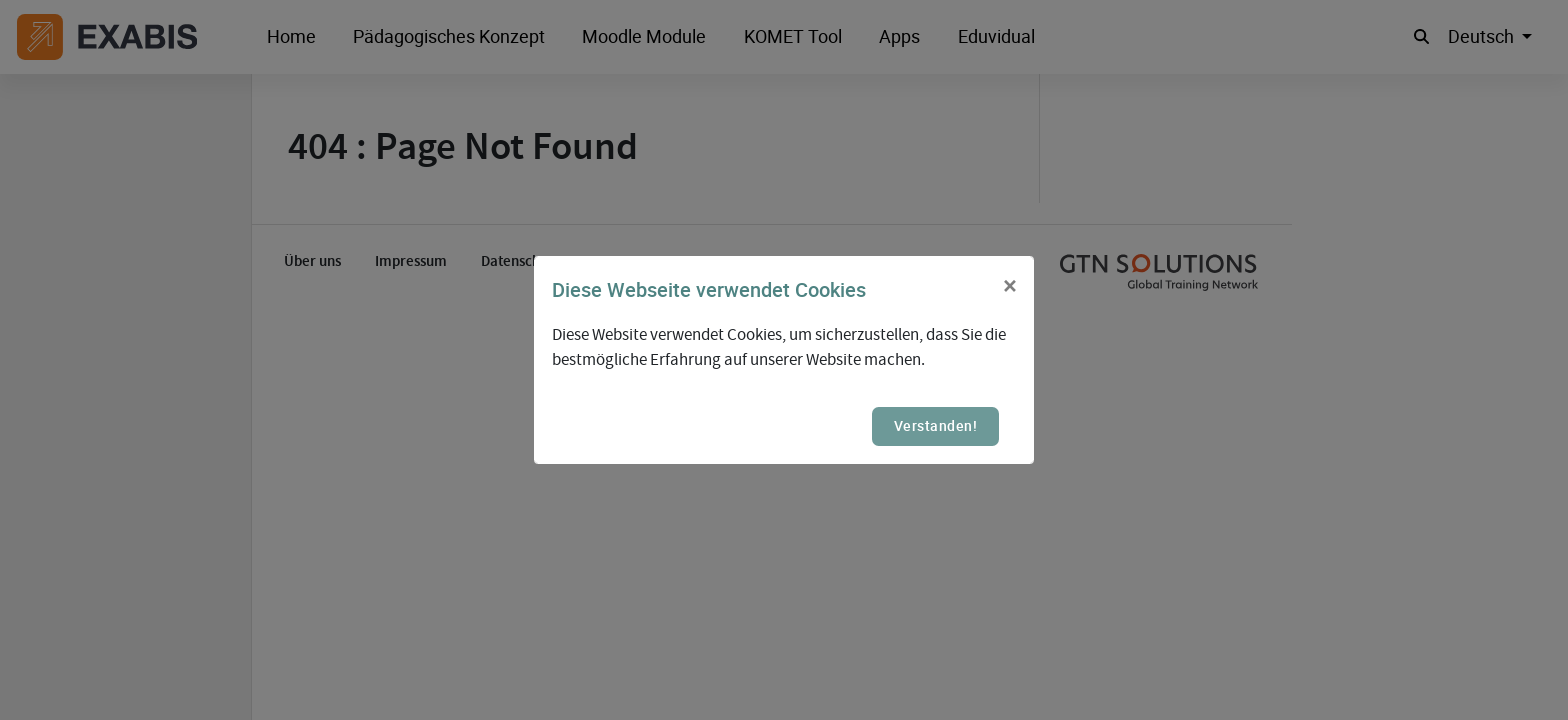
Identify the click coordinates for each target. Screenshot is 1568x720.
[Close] (1009, 287)
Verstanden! (936, 425)
